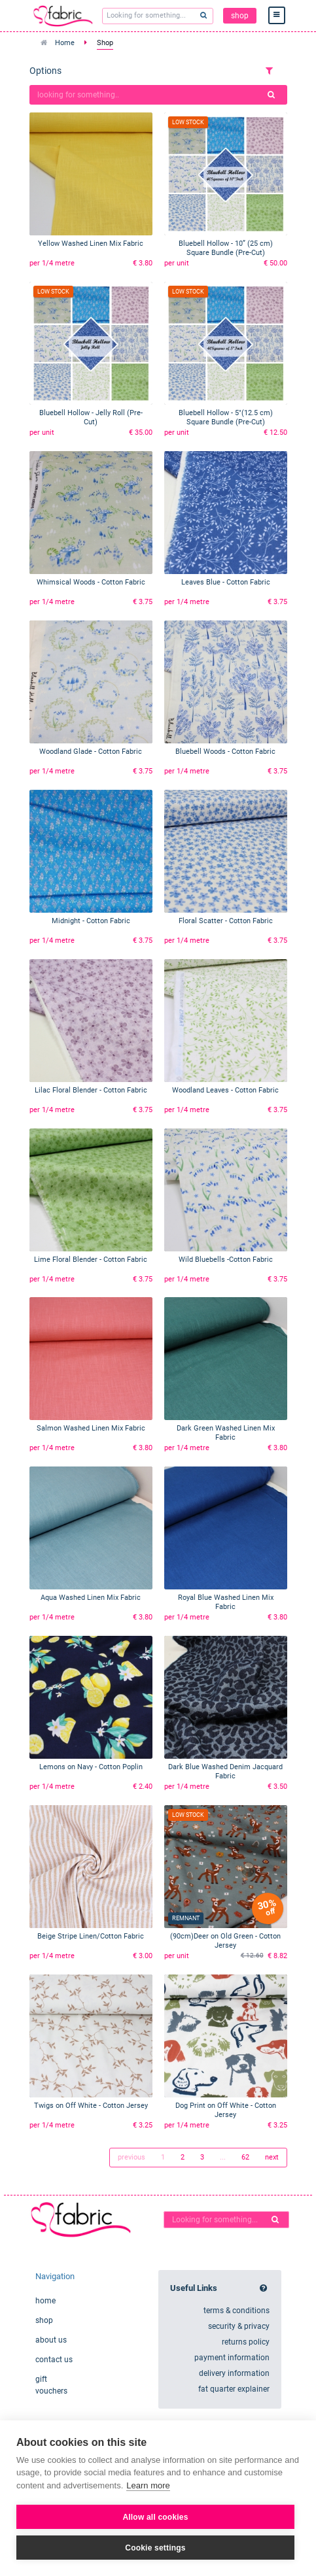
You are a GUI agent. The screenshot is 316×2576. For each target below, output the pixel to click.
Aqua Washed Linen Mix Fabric (91, 1597)
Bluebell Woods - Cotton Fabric (225, 751)
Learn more (147, 2485)
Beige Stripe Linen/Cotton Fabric (90, 1936)
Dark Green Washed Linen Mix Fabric (226, 1433)
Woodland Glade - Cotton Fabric (90, 751)
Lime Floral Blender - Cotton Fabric (90, 1259)
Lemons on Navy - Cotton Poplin (91, 1767)
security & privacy (239, 2326)
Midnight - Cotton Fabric (91, 921)
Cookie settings (155, 2547)
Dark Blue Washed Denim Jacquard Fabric (225, 1771)
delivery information (234, 2373)
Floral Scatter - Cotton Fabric (226, 921)
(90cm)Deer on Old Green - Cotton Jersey (225, 1941)
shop (240, 15)
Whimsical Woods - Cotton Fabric (91, 582)
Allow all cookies (155, 2517)
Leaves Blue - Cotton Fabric (225, 582)
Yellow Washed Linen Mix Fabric (90, 243)
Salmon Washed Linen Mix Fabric (91, 1428)
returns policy (246, 2342)
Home (65, 43)
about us (51, 2340)
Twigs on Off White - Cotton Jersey (91, 2105)
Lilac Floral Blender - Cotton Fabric (91, 1090)
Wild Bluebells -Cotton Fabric (226, 1259)
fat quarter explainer (234, 2389)
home (45, 2300)
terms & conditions (236, 2310)
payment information (232, 2357)
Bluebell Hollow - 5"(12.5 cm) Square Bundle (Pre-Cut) (226, 417)
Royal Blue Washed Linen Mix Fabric (225, 1602)
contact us (54, 2359)
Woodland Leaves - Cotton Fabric (225, 1090)
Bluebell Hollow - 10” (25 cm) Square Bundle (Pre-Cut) (226, 248)
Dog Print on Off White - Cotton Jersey (225, 2110)
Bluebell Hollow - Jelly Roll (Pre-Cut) (91, 417)
